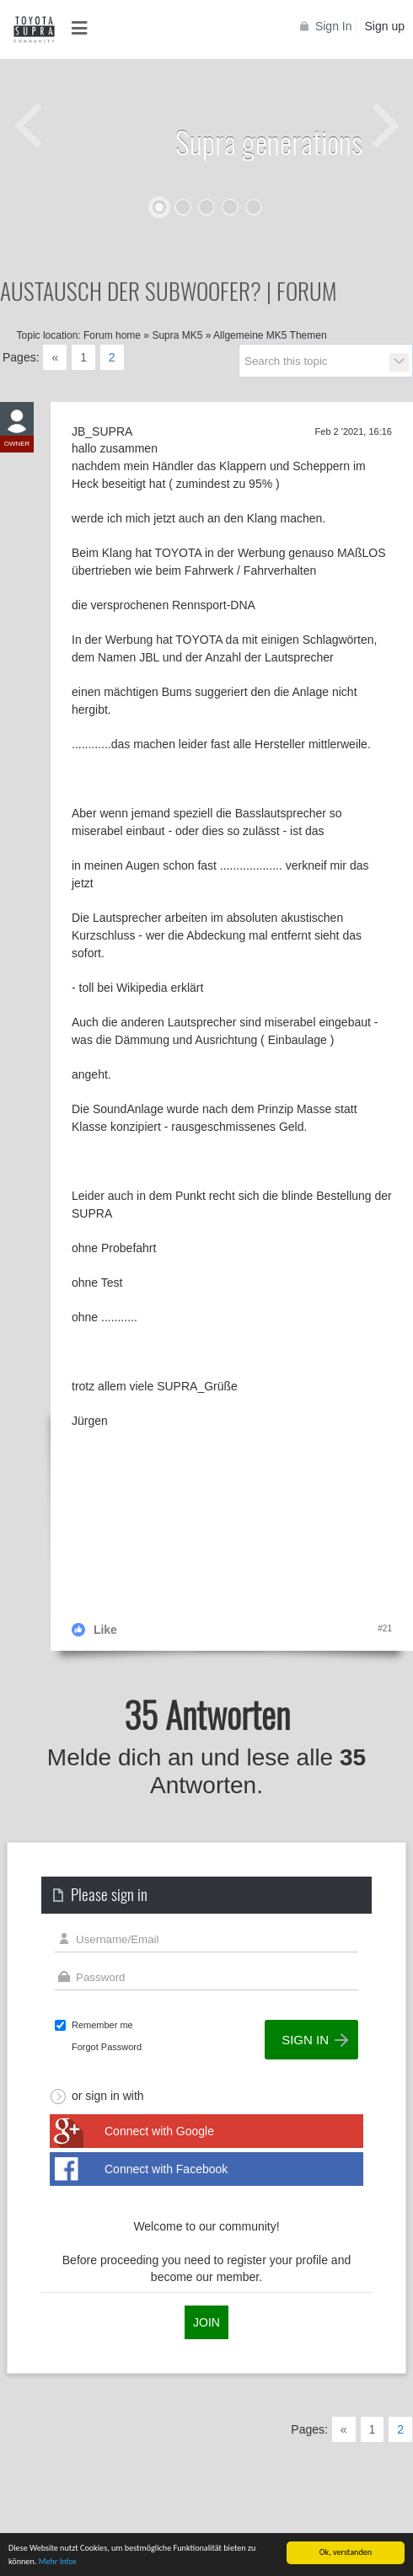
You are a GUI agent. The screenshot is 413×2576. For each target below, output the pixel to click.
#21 (385, 1628)
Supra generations (268, 141)
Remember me (102, 2025)
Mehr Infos (58, 2562)
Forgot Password (107, 2047)
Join (206, 2322)
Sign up (385, 26)
